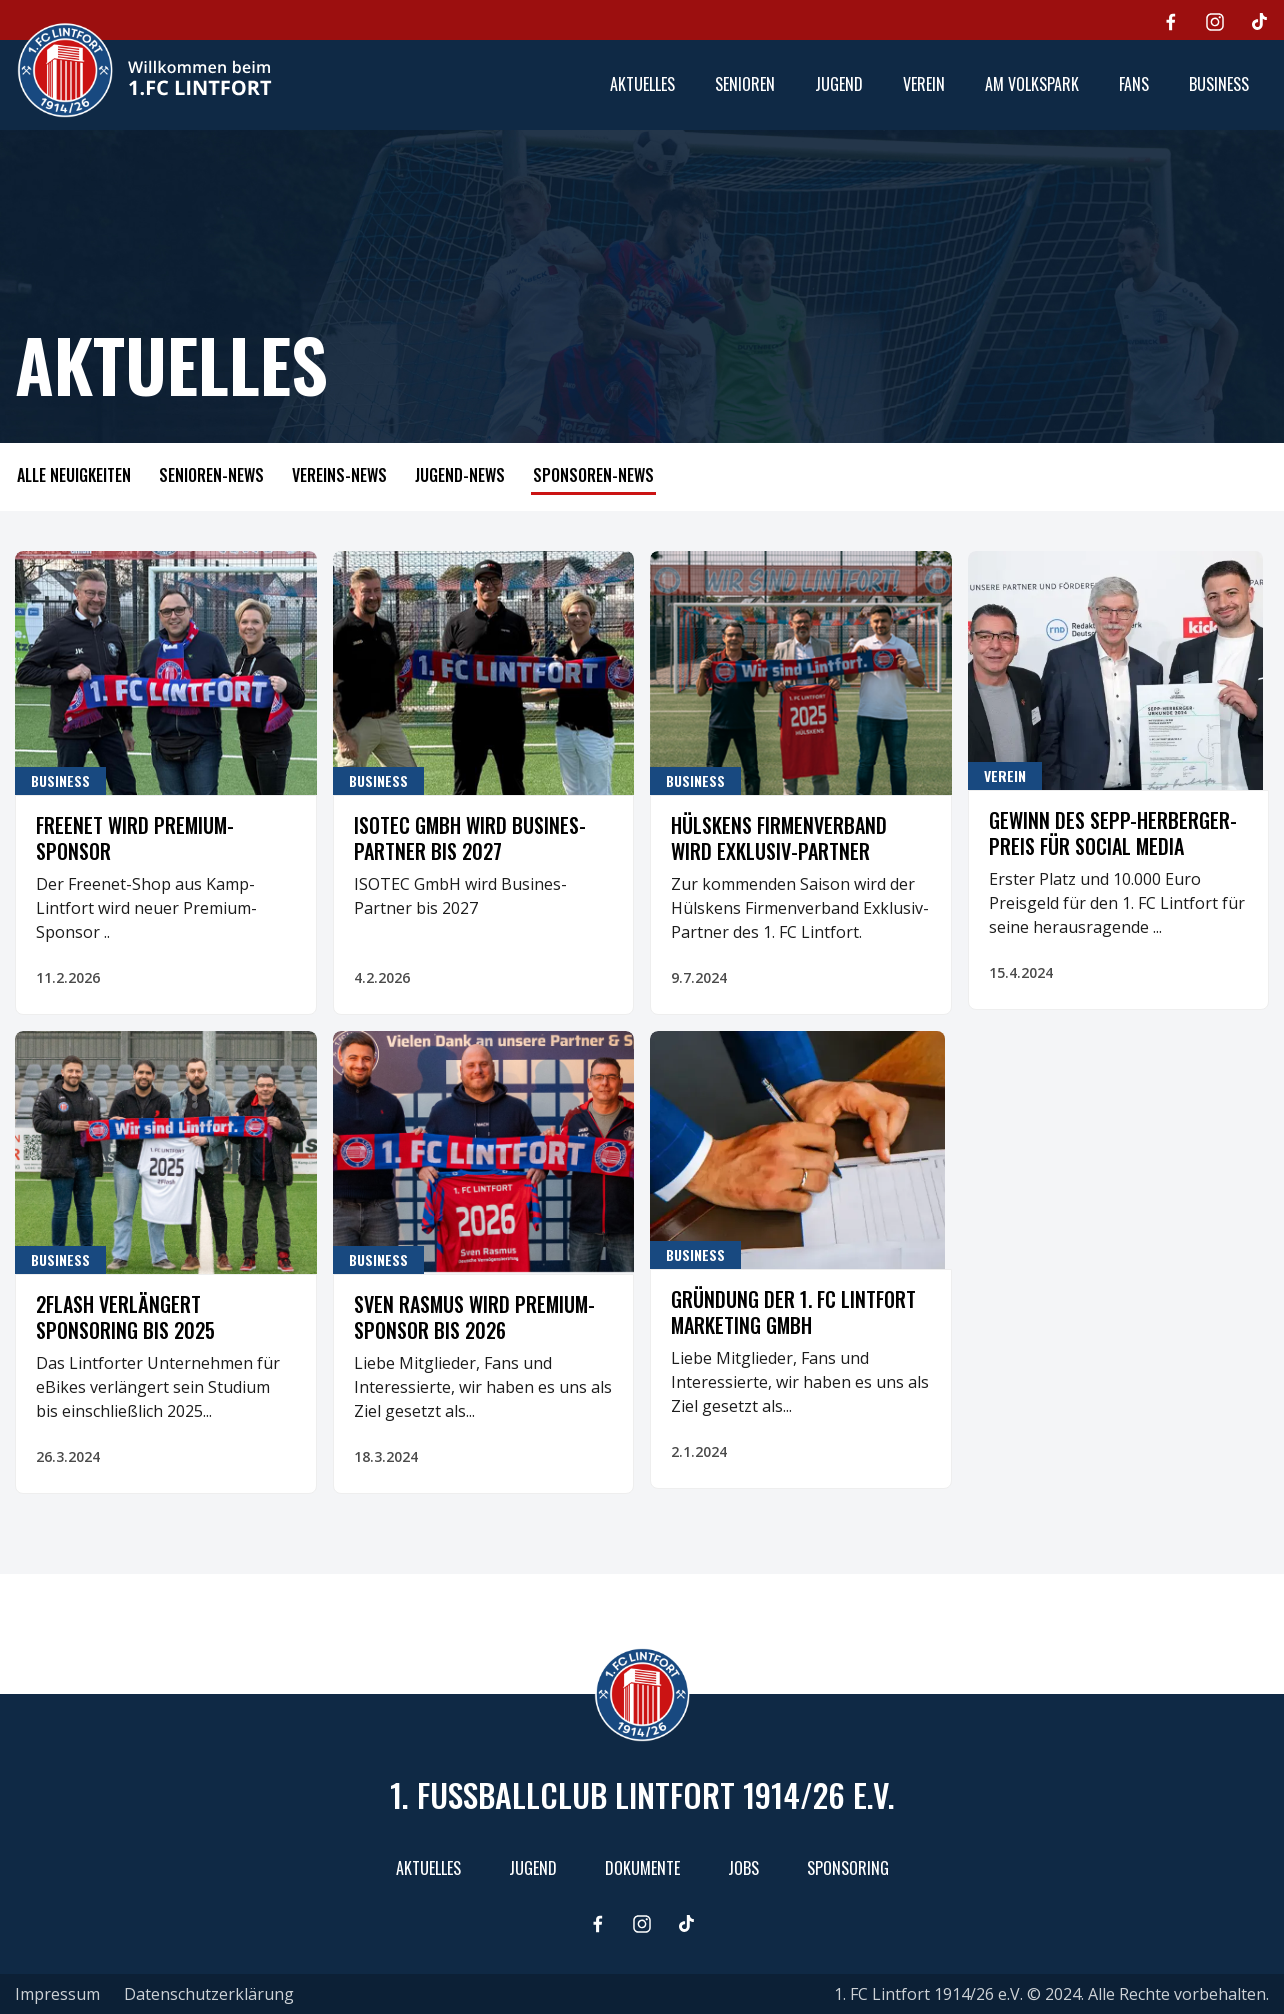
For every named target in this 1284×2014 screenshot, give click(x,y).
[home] (144, 70)
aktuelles (642, 84)
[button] (745, 85)
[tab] (74, 477)
